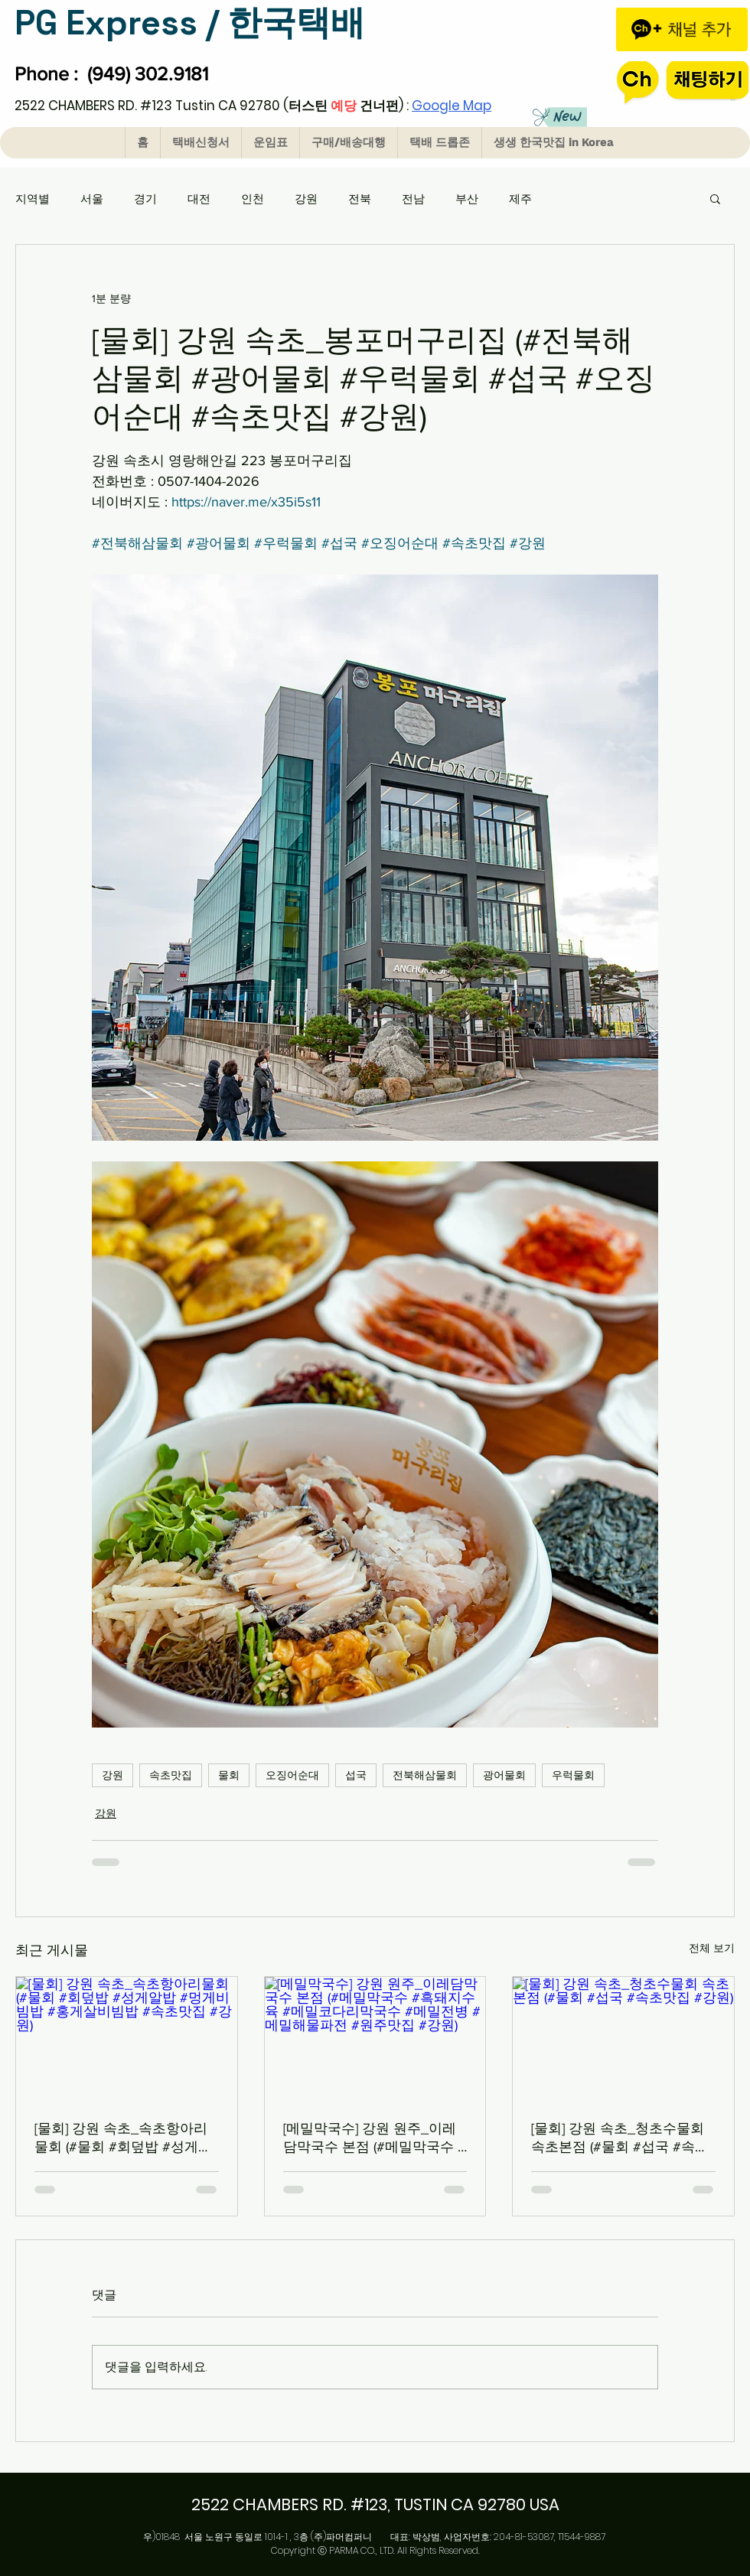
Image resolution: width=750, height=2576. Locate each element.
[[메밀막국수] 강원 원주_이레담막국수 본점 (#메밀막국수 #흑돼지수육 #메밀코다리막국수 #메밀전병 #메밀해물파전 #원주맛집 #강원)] (375, 2039)
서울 (91, 199)
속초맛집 (170, 1775)
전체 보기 (712, 1948)
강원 (306, 199)
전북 (359, 199)
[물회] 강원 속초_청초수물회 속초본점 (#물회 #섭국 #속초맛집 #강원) (620, 2138)
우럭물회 (573, 1775)
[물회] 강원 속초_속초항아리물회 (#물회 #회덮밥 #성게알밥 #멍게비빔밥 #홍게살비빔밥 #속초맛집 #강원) (123, 2138)
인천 (252, 199)
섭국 (356, 1775)
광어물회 (504, 1775)
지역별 (32, 199)
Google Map (451, 105)
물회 (229, 1775)
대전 (199, 199)
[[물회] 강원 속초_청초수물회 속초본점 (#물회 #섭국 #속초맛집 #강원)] (623, 2039)
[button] (715, 198)
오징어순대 (292, 1775)
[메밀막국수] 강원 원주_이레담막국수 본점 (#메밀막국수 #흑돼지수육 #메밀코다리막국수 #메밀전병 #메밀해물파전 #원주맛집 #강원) (374, 2138)
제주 (520, 199)
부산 (466, 199)
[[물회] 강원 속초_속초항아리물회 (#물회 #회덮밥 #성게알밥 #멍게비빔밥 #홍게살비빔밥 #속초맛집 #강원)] (126, 2039)
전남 (413, 199)
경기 (145, 199)
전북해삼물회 (425, 1775)
